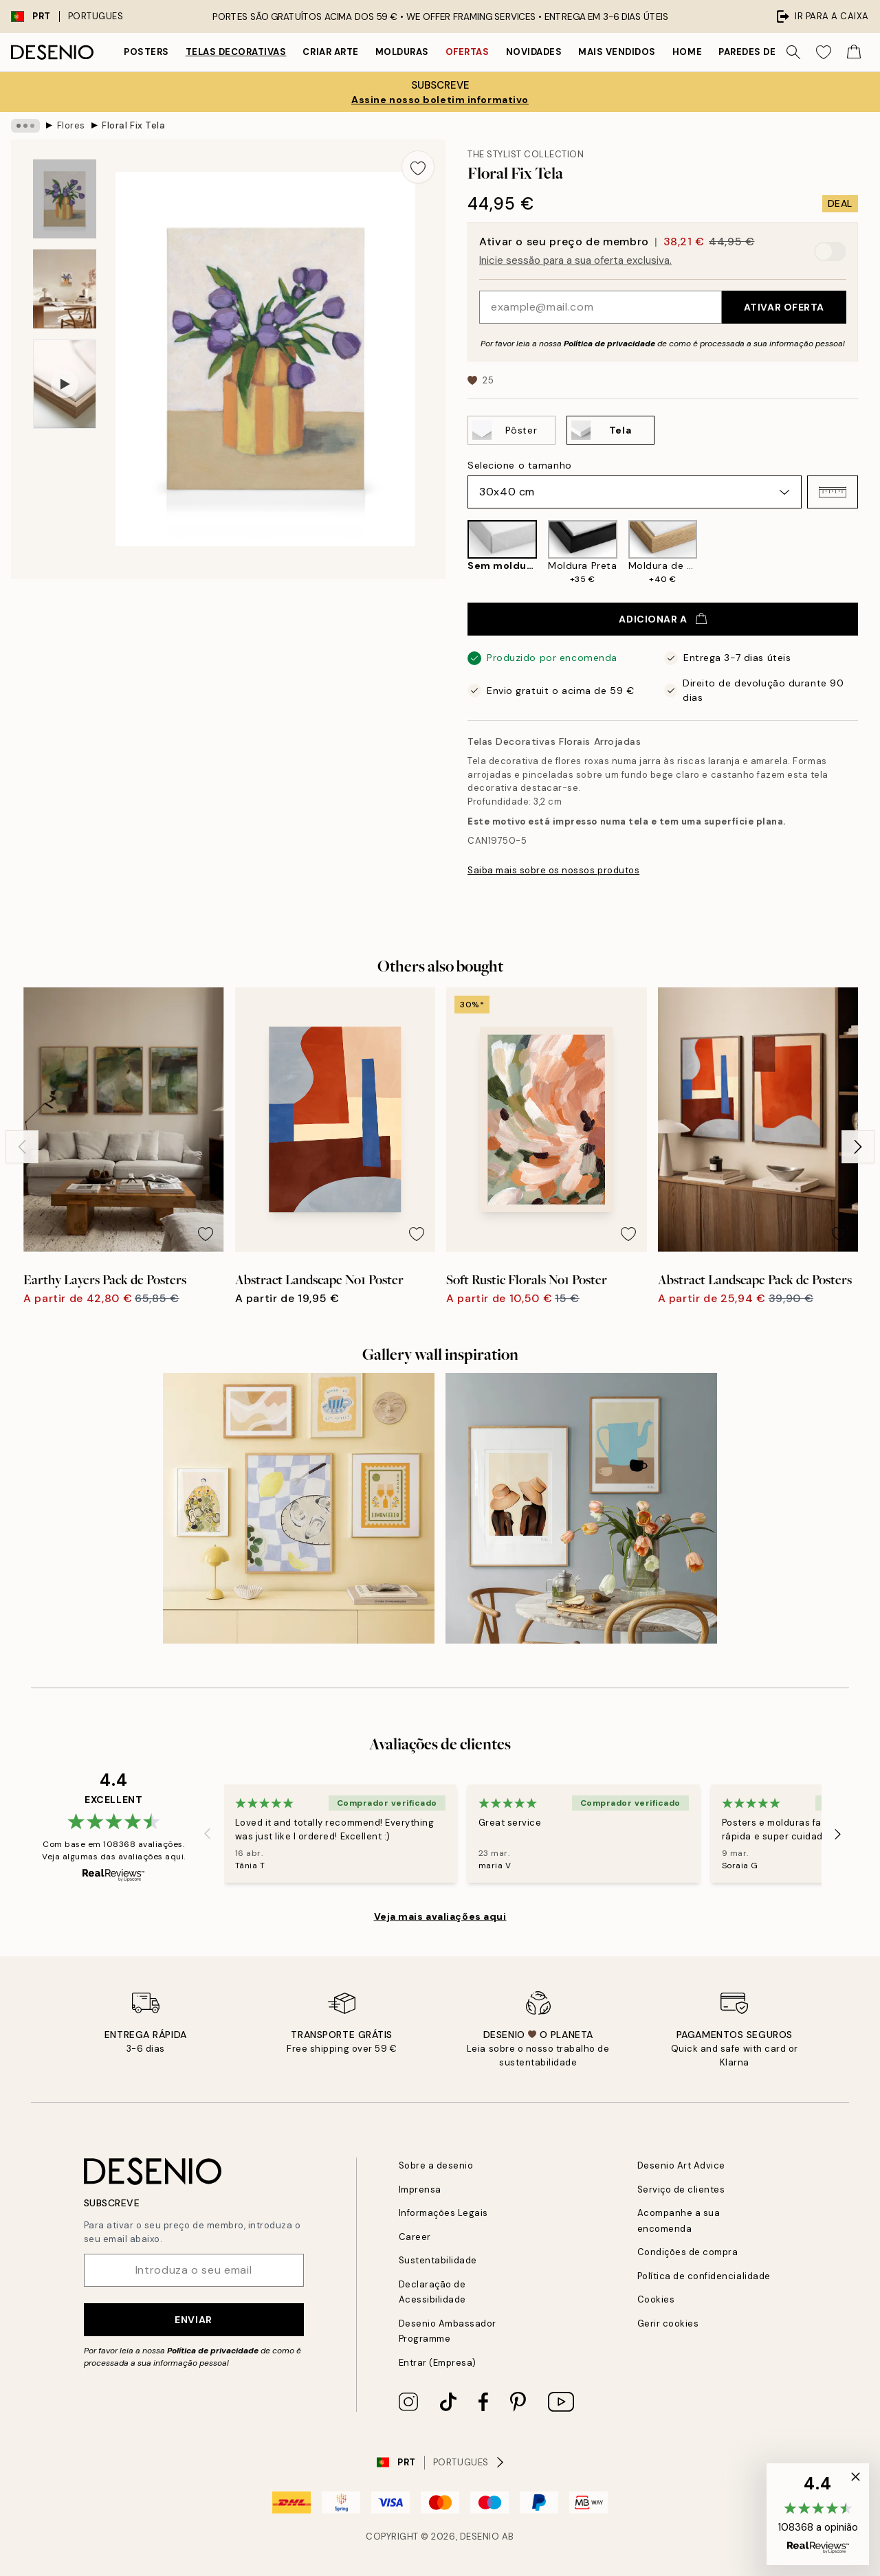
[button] (832, 491)
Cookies (656, 2299)
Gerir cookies (668, 2323)
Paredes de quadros (772, 52)
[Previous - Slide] (22, 1146)
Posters (146, 52)
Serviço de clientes (681, 2189)
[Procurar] (793, 52)
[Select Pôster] (512, 430)
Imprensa (420, 2189)
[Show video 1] (64, 384)
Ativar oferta (784, 307)
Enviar (193, 2320)
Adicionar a (662, 619)
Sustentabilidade (438, 2260)
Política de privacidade (609, 343)
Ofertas (468, 52)
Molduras (402, 52)
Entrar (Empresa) (437, 2362)
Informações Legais (443, 2213)
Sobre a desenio (436, 2165)
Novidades (534, 52)
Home (687, 52)
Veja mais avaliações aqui (440, 1916)
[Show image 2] (64, 288)
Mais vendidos (617, 52)
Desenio (480, 2536)
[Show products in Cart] (854, 52)
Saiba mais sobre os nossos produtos (553, 870)
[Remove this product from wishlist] (418, 166)
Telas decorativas (236, 52)
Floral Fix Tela (133, 125)
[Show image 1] (64, 198)
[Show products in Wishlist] (823, 52)
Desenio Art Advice (681, 2165)
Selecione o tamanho (520, 465)
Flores (71, 125)
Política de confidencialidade (704, 2276)
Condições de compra (687, 2252)
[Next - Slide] (858, 1146)
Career (415, 2237)
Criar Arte (330, 52)
